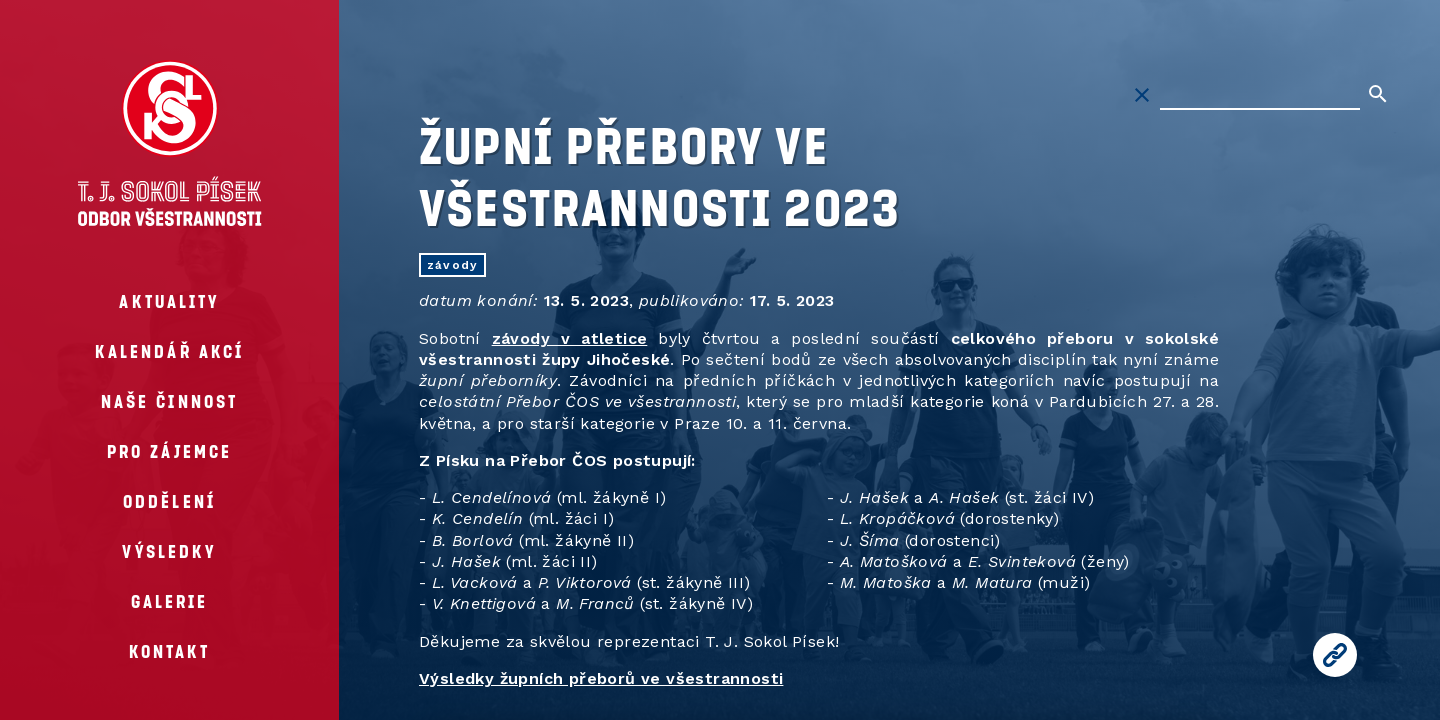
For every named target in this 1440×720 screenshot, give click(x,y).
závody (452, 265)
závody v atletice (570, 338)
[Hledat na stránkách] (1260, 95)
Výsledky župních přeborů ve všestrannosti (601, 678)
